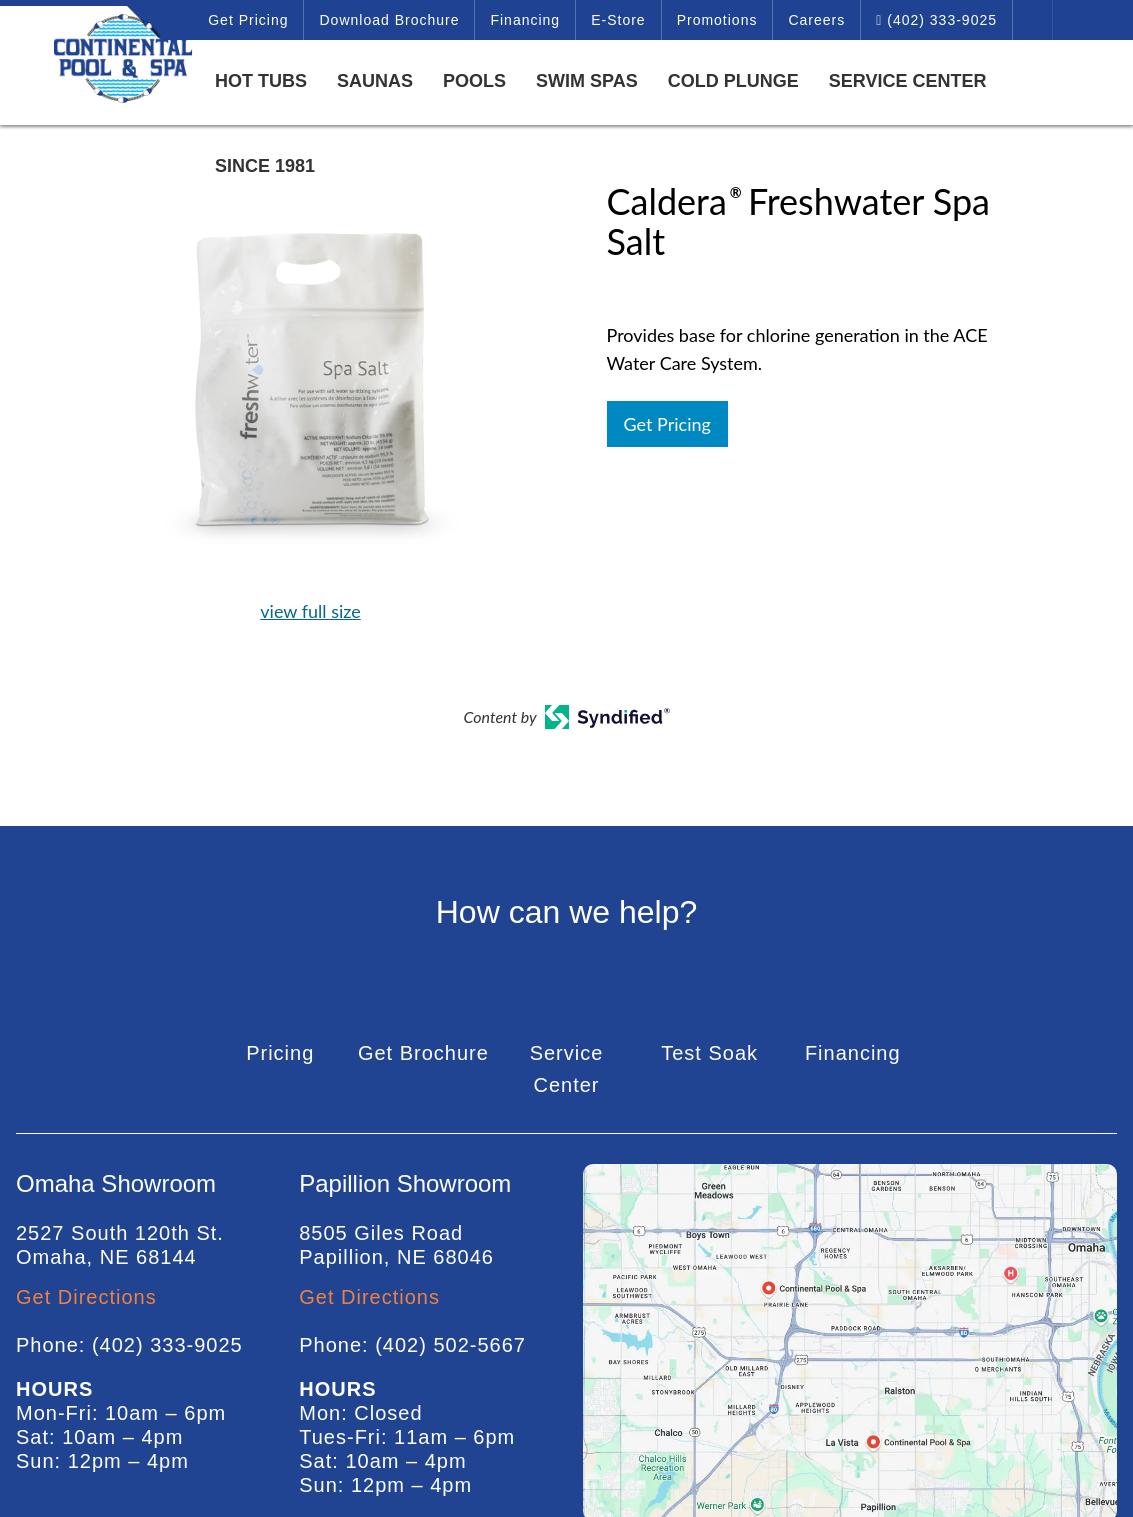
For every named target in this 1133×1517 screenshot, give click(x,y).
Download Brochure (389, 20)
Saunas (375, 81)
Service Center (908, 81)
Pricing (280, 1053)
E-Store (618, 20)
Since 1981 (265, 166)
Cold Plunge (733, 81)
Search (1033, 20)
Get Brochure (423, 1053)
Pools (474, 81)
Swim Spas (587, 81)
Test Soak (709, 1053)
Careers (816, 20)
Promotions (717, 20)
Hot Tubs (261, 81)
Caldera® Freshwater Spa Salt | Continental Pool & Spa (100, 58)
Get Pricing (248, 20)
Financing (525, 20)
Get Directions (86, 1297)
